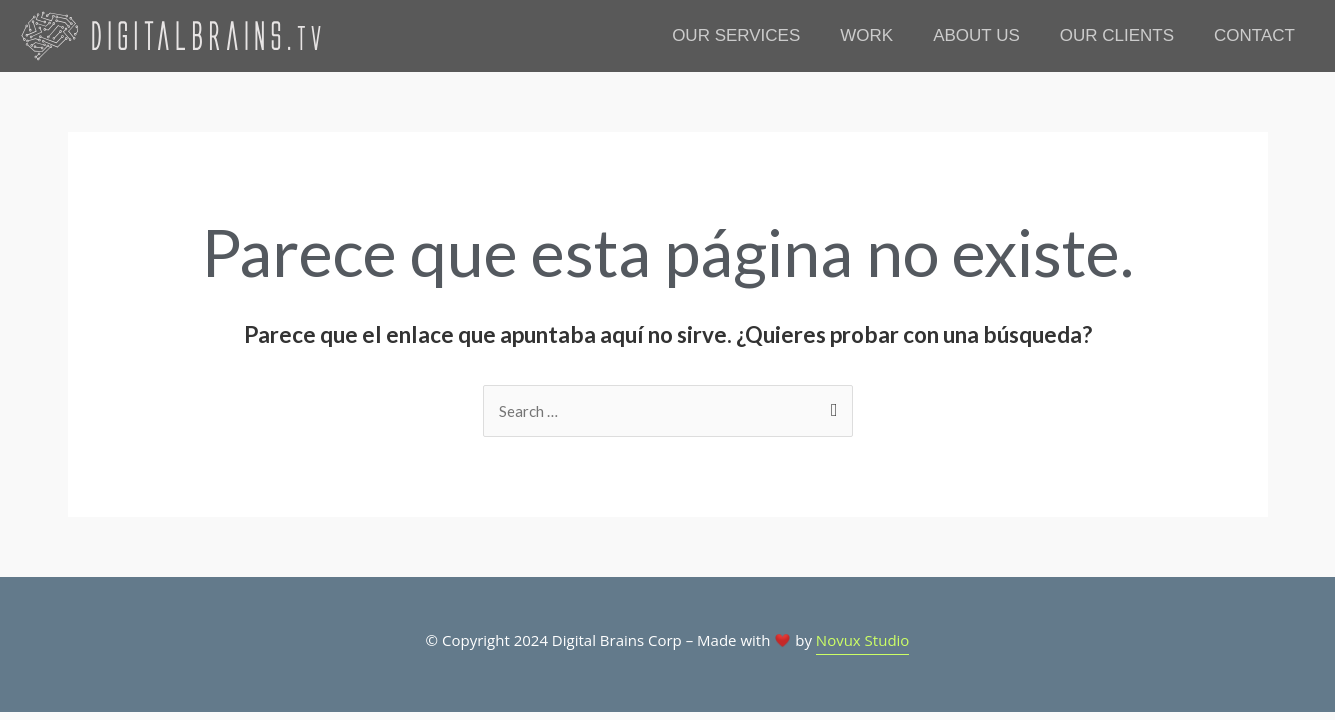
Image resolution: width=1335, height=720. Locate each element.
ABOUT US (976, 35)
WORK (866, 35)
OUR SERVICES (736, 35)
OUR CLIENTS (1117, 35)
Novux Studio (863, 640)
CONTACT (1254, 35)
